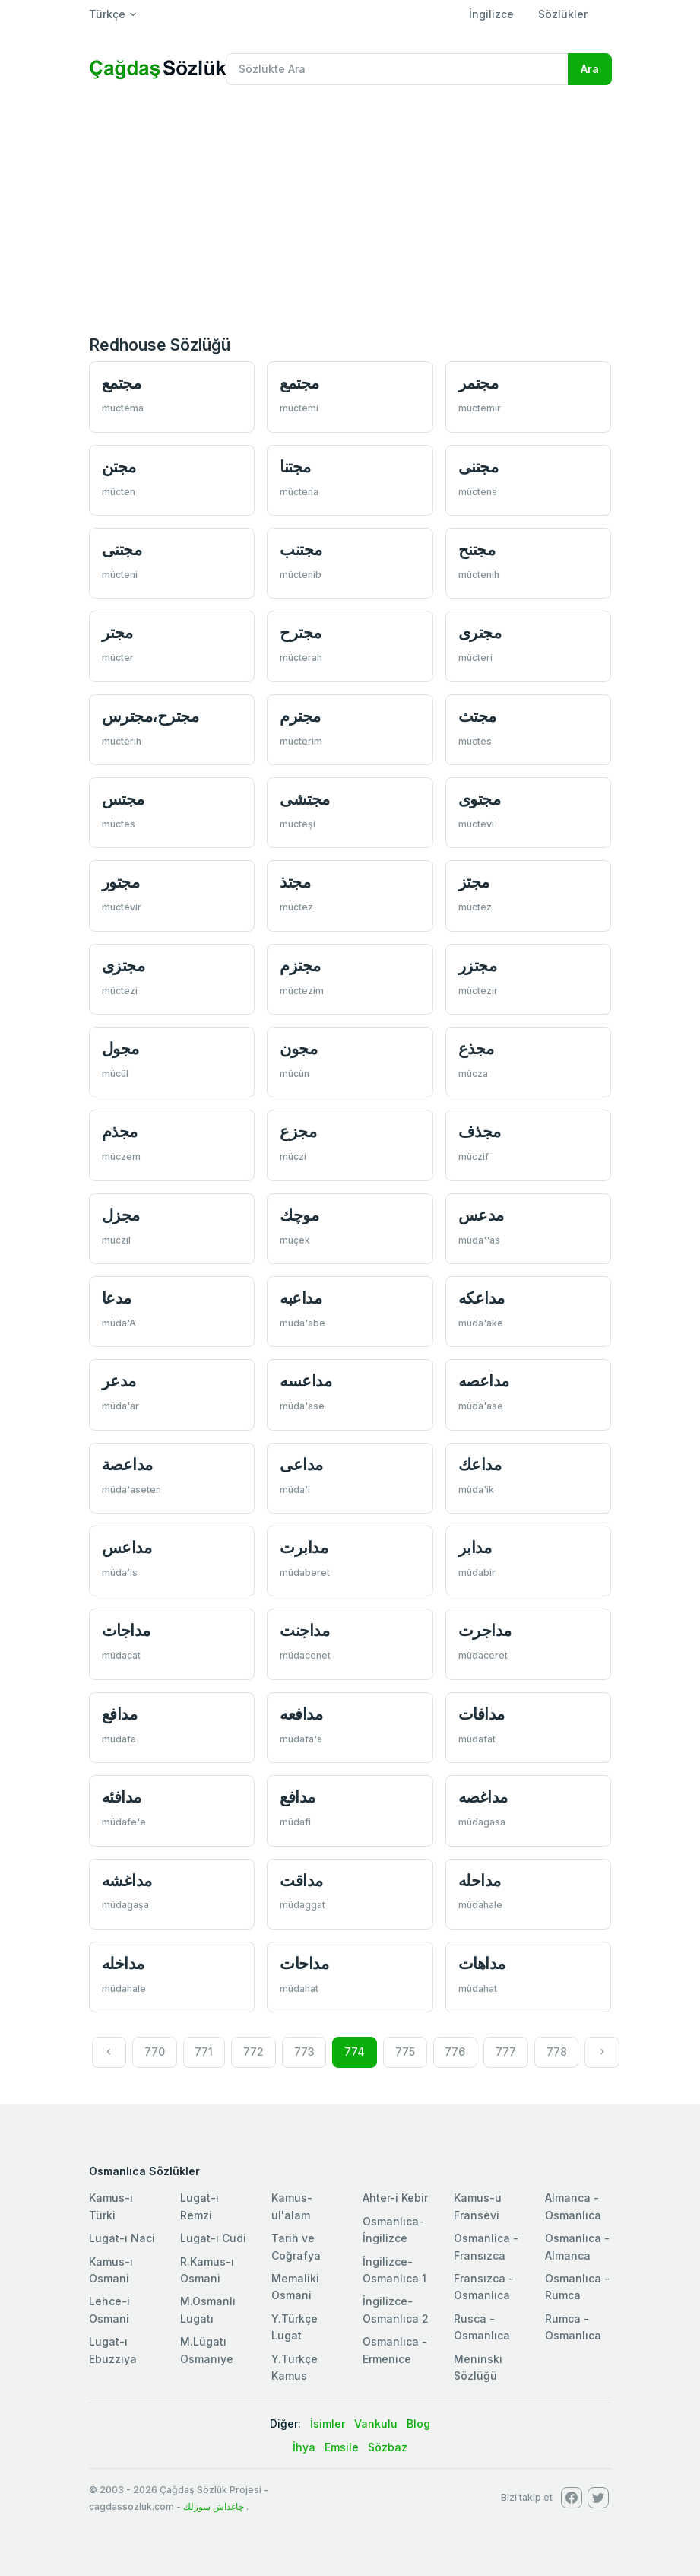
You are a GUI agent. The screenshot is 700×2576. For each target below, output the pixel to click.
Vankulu (376, 2423)
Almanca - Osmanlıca (573, 2206)
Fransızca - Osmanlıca (484, 2286)
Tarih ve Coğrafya (296, 2246)
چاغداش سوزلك (213, 2506)
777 (506, 2051)
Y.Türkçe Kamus (294, 2367)
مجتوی (479, 798)
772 (253, 2051)
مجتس (123, 798)
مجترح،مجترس (150, 716)
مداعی (301, 1464)
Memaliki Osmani (295, 2286)
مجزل (121, 1214)
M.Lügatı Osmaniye (206, 2350)
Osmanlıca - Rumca (577, 2286)
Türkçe (107, 14)
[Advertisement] (350, 211)
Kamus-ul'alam (291, 2206)
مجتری (480, 632)
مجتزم (300, 965)
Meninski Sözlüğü (478, 2367)
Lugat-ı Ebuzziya (113, 2350)
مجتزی (123, 965)
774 (354, 2051)
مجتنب (301, 549)
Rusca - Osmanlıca (482, 2327)
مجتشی (305, 798)
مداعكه (481, 1297)
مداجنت (304, 1630)
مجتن (119, 466)
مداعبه (300, 1297)
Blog (418, 2423)
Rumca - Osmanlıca (573, 2327)
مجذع (476, 1048)
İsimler (327, 2423)
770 (154, 2051)
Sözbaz (387, 2447)
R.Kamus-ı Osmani (207, 2270)
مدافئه (121, 1796)
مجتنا (295, 466)
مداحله (479, 1880)
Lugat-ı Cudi (213, 2237)
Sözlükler (563, 14)
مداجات (126, 1630)
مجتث (477, 716)
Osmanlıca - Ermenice (395, 2350)
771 (204, 2051)
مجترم (300, 716)
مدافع (120, 1713)
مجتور (121, 881)
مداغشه (127, 1880)
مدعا (116, 1297)
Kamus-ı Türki (111, 2206)
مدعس (481, 1214)
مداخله (123, 1963)
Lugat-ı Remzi (199, 2206)
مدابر (475, 1547)
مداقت (301, 1880)
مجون (298, 1048)
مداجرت (485, 1630)
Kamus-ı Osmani (111, 2270)
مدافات (481, 1713)
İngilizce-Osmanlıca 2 (396, 2309)
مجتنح (477, 549)
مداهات (481, 1963)
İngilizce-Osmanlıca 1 (394, 2270)
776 (455, 2051)
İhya (304, 2447)
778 (556, 2051)
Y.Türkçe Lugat (294, 2327)
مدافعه (301, 1713)
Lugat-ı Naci (122, 2237)
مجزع (298, 1131)
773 (304, 2051)
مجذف (479, 1131)
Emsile (342, 2447)
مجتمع (121, 382)
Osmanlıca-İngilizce (393, 2229)
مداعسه (305, 1380)
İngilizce (491, 14)
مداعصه (483, 1380)
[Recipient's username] (397, 69)
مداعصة (127, 1464)
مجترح (300, 632)
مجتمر (478, 382)
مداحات (304, 1963)
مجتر (117, 632)
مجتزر (477, 965)
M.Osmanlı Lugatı (208, 2309)
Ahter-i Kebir (395, 2197)
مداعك (480, 1464)
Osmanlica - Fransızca (486, 2246)
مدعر (119, 1380)
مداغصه (483, 1796)
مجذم (120, 1131)
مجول (120, 1048)
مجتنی (478, 466)
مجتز (473, 881)
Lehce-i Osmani (109, 2309)
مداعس (127, 1547)
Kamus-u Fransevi (478, 2206)
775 (405, 2051)
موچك (299, 1214)
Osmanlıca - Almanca (577, 2246)
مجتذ (295, 881)
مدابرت (304, 1547)
